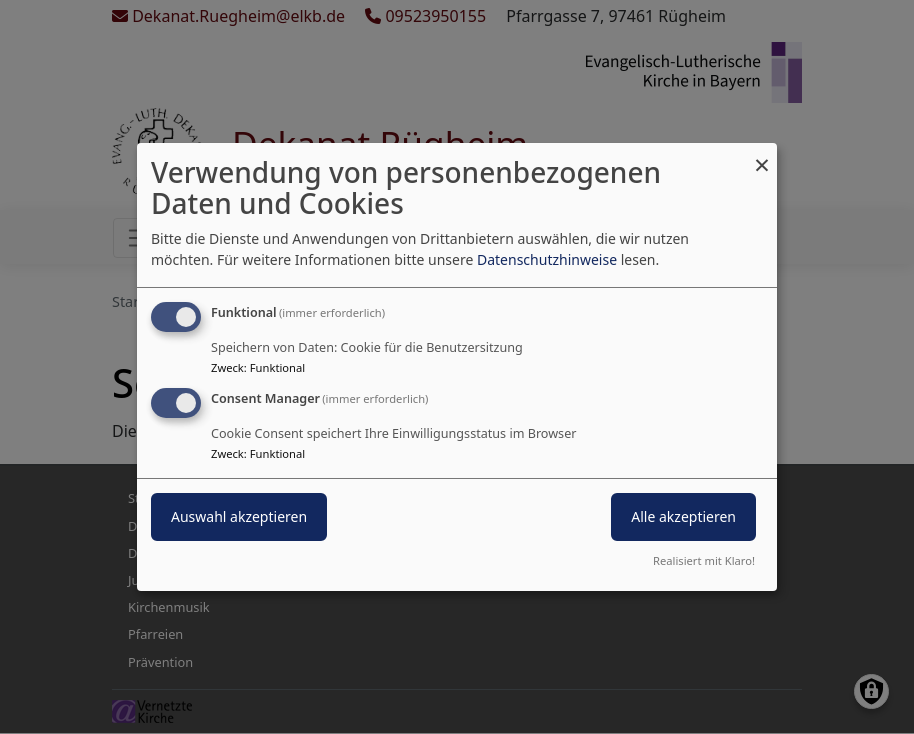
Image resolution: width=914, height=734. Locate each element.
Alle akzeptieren (683, 516)
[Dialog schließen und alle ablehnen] (762, 155)
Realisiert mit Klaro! (704, 560)
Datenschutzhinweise (547, 259)
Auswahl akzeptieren (239, 516)
